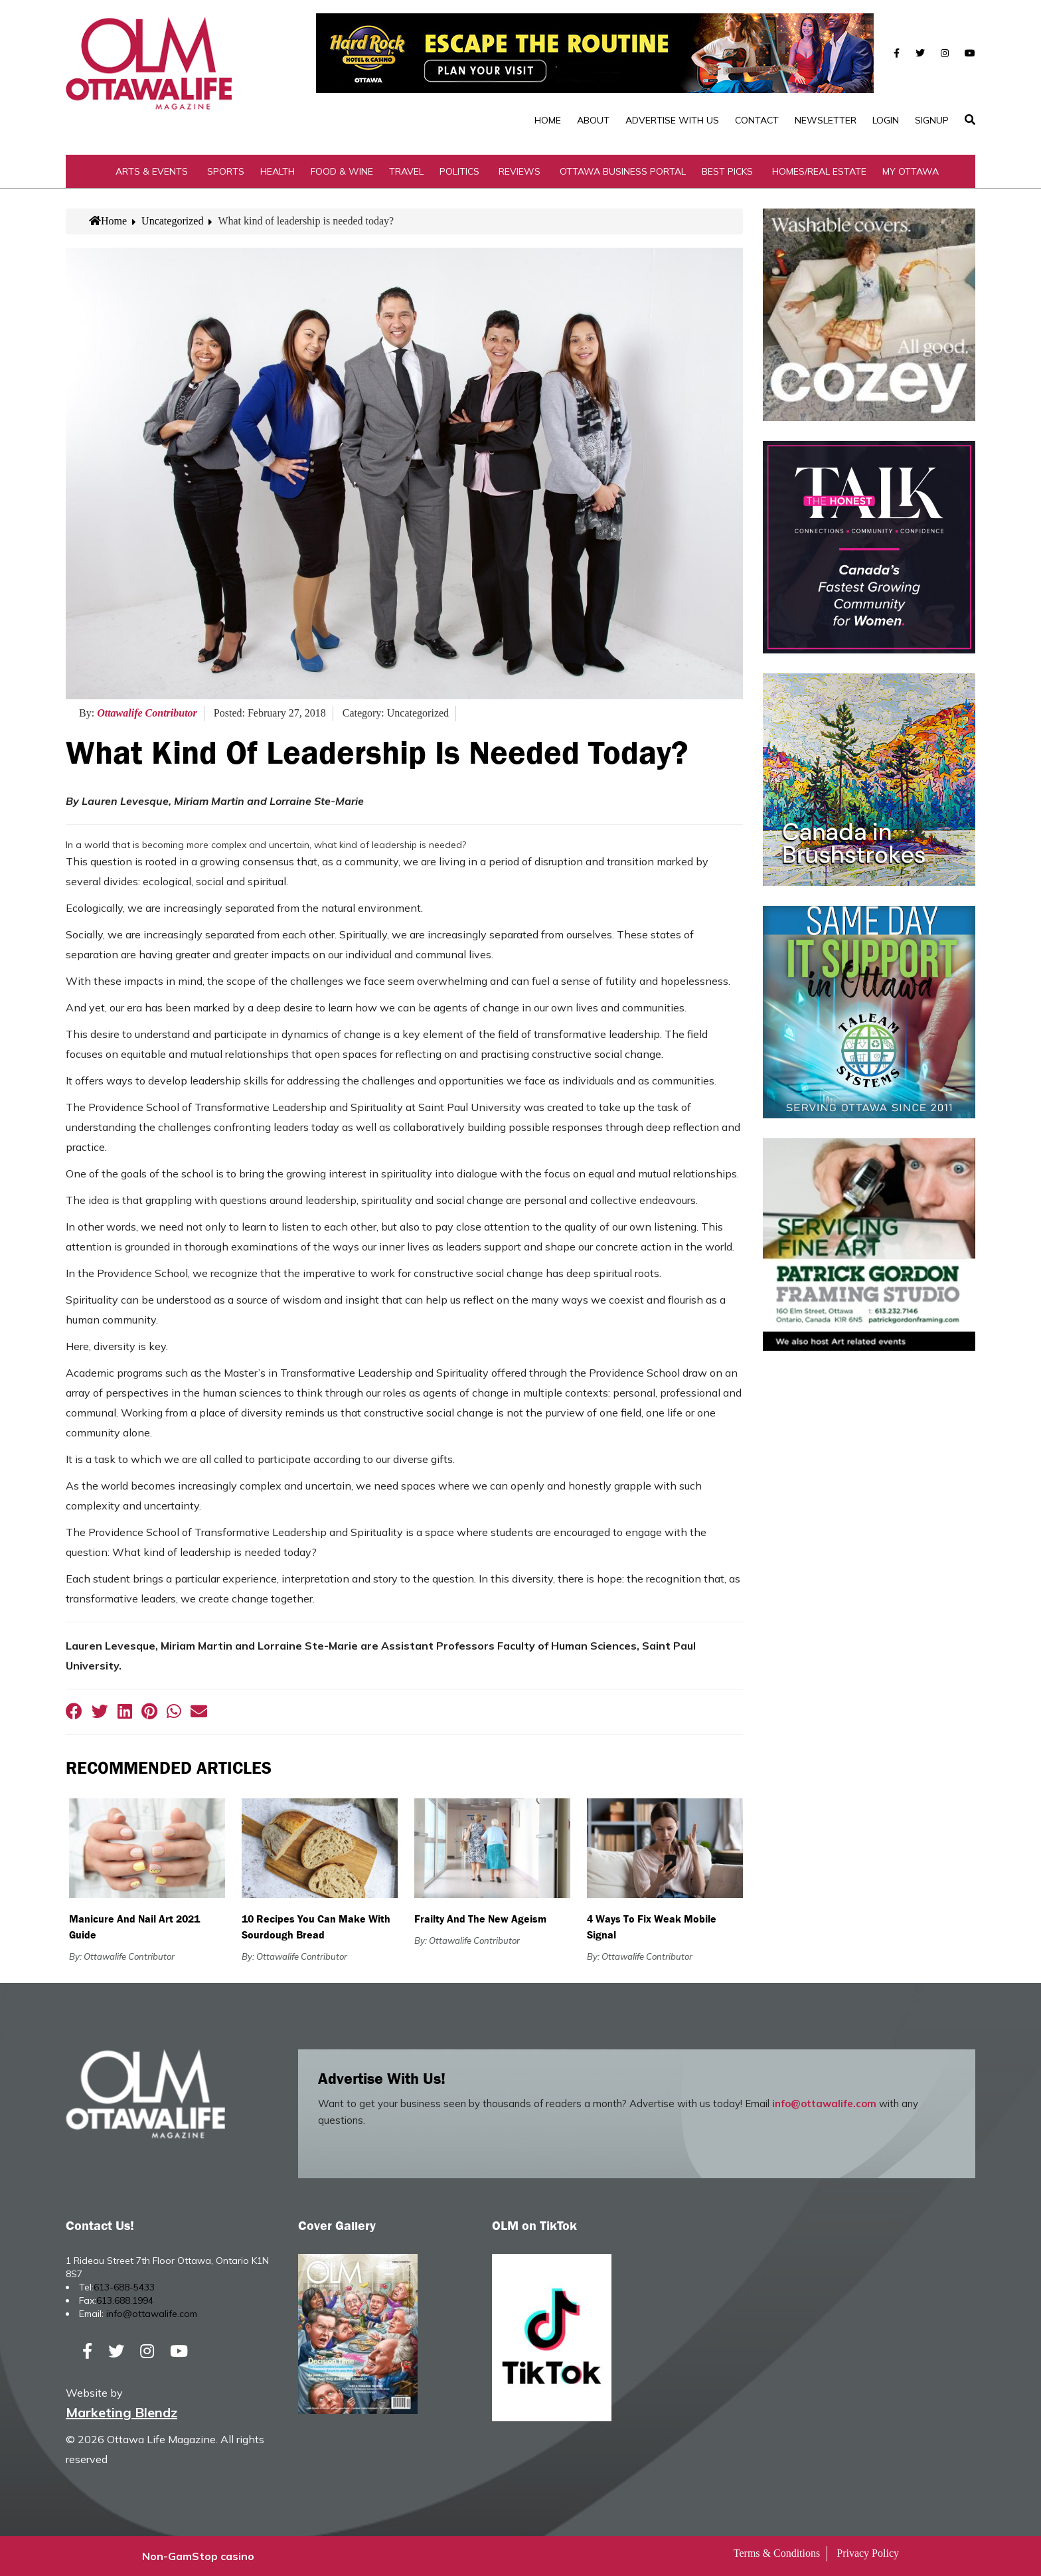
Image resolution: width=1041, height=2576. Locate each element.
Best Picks (727, 171)
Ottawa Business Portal (623, 171)
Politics (459, 171)
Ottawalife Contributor (147, 713)
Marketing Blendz (121, 2412)
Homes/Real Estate (819, 171)
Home (547, 120)
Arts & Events (152, 171)
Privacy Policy (868, 2553)
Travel (406, 171)
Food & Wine (342, 171)
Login (885, 120)
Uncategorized (172, 220)
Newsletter (825, 120)
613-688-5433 (124, 2287)
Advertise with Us (672, 120)
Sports (225, 171)
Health (277, 171)
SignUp (932, 120)
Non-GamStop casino (198, 2556)
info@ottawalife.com (824, 2103)
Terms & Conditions (777, 2553)
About (593, 120)
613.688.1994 (124, 2300)
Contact (757, 120)
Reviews (519, 171)
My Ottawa (910, 171)
